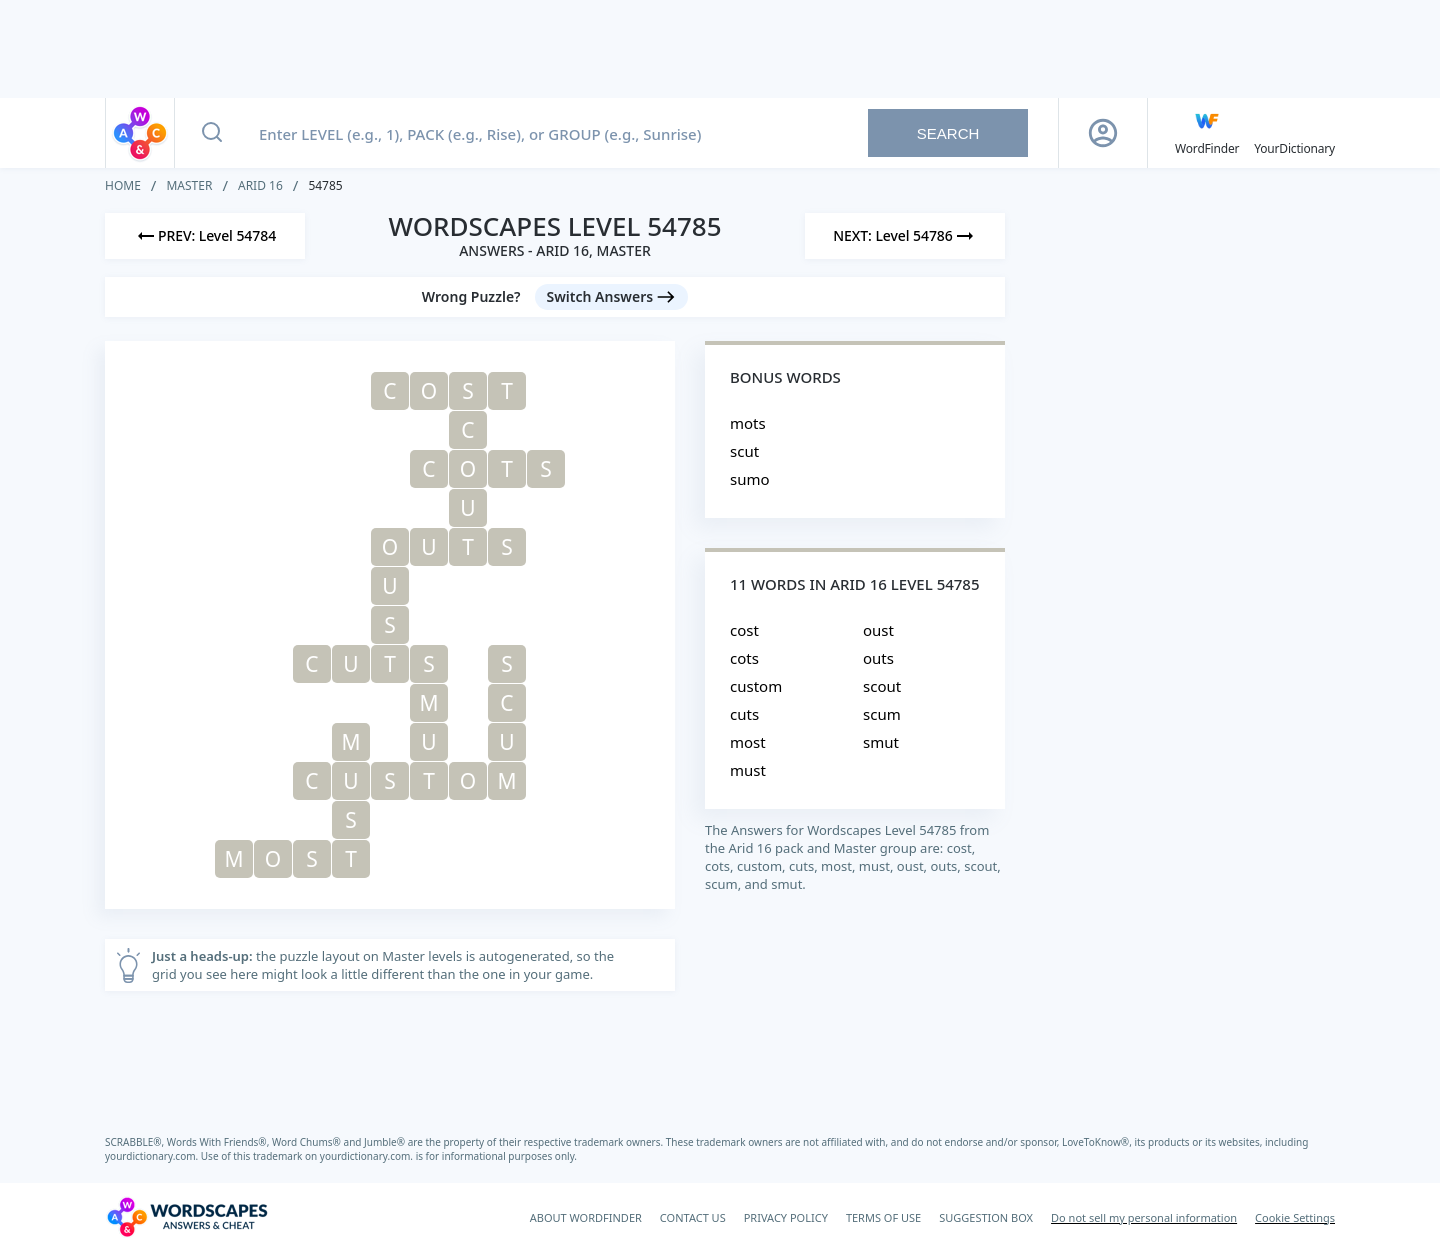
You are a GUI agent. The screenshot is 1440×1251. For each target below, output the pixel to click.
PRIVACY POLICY (786, 1217)
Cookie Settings (1295, 1217)
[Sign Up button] (1103, 133)
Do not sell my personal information (1144, 1217)
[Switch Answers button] (612, 297)
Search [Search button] (948, 133)
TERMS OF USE (883, 1217)
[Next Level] (905, 236)
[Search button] (212, 133)
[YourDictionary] (1294, 133)
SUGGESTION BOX (986, 1217)
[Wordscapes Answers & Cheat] (187, 1217)
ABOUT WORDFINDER (586, 1217)
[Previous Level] (205, 236)
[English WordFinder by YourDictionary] (1207, 133)
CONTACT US (693, 1217)
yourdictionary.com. (153, 1156)
